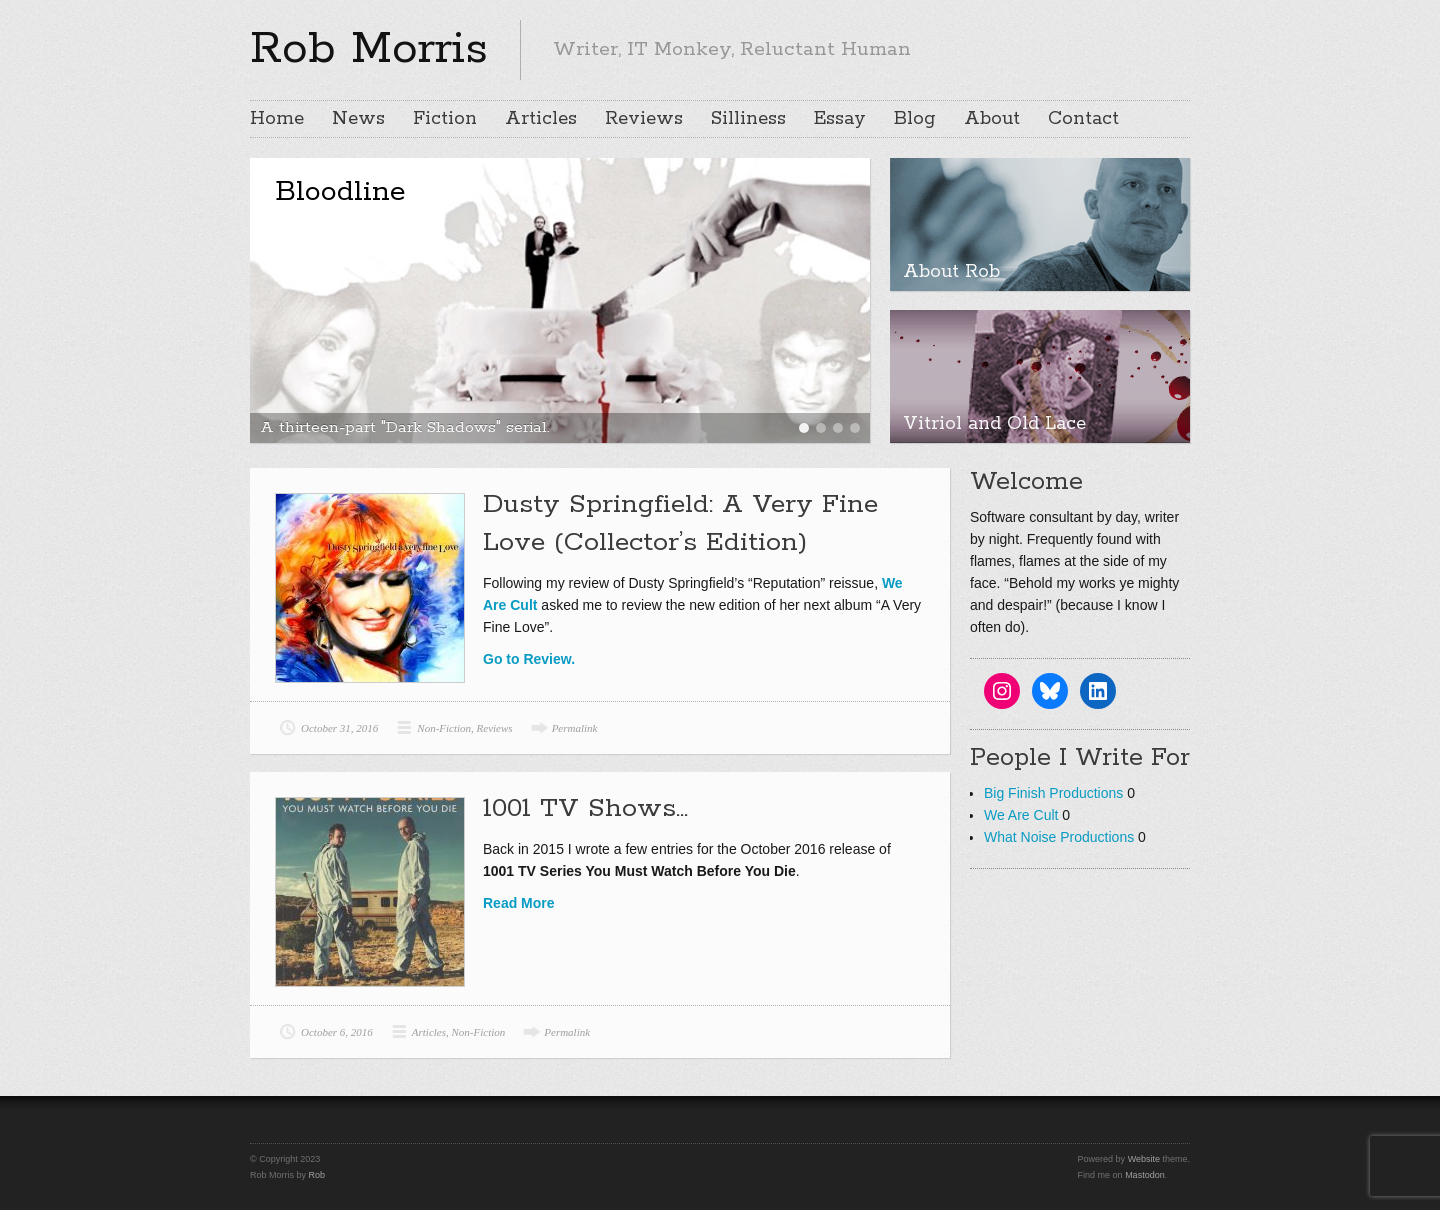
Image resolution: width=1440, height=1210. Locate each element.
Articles (541, 119)
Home (277, 119)
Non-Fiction (444, 728)
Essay (840, 119)
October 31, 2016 (339, 728)
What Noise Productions (1059, 837)
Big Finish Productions (1053, 793)
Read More (519, 903)
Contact (1083, 119)
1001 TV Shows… (585, 808)
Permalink (575, 728)
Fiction (445, 119)
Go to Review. (529, 659)
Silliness (748, 119)
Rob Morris (369, 49)
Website (1144, 1159)
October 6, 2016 (337, 1032)
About (992, 119)
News (358, 119)
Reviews (644, 119)
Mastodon (1145, 1175)
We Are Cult (1021, 815)
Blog (915, 119)
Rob (317, 1175)
